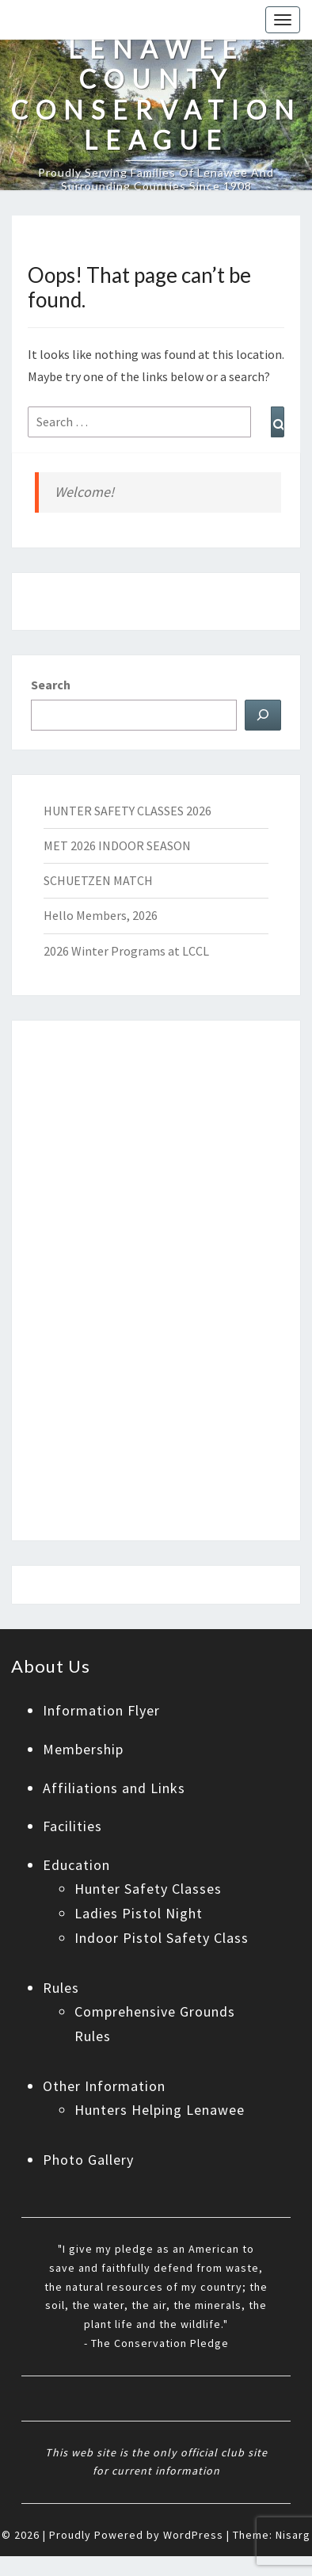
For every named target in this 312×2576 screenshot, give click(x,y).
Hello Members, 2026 (101, 915)
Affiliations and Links (114, 1788)
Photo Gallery (88, 2159)
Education (76, 1865)
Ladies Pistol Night (138, 1913)
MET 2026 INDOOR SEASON (117, 845)
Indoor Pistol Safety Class (161, 1938)
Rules (61, 1988)
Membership (83, 1749)
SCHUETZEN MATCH (98, 880)
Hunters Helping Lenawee (159, 2110)
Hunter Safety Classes (148, 1889)
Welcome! (84, 492)
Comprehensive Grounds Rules (154, 2023)
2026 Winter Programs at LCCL (126, 951)
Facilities (72, 1826)
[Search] (263, 715)
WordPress (193, 2535)
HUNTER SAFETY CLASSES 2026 (127, 811)
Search (50, 685)
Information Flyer (101, 1710)
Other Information (104, 2086)
